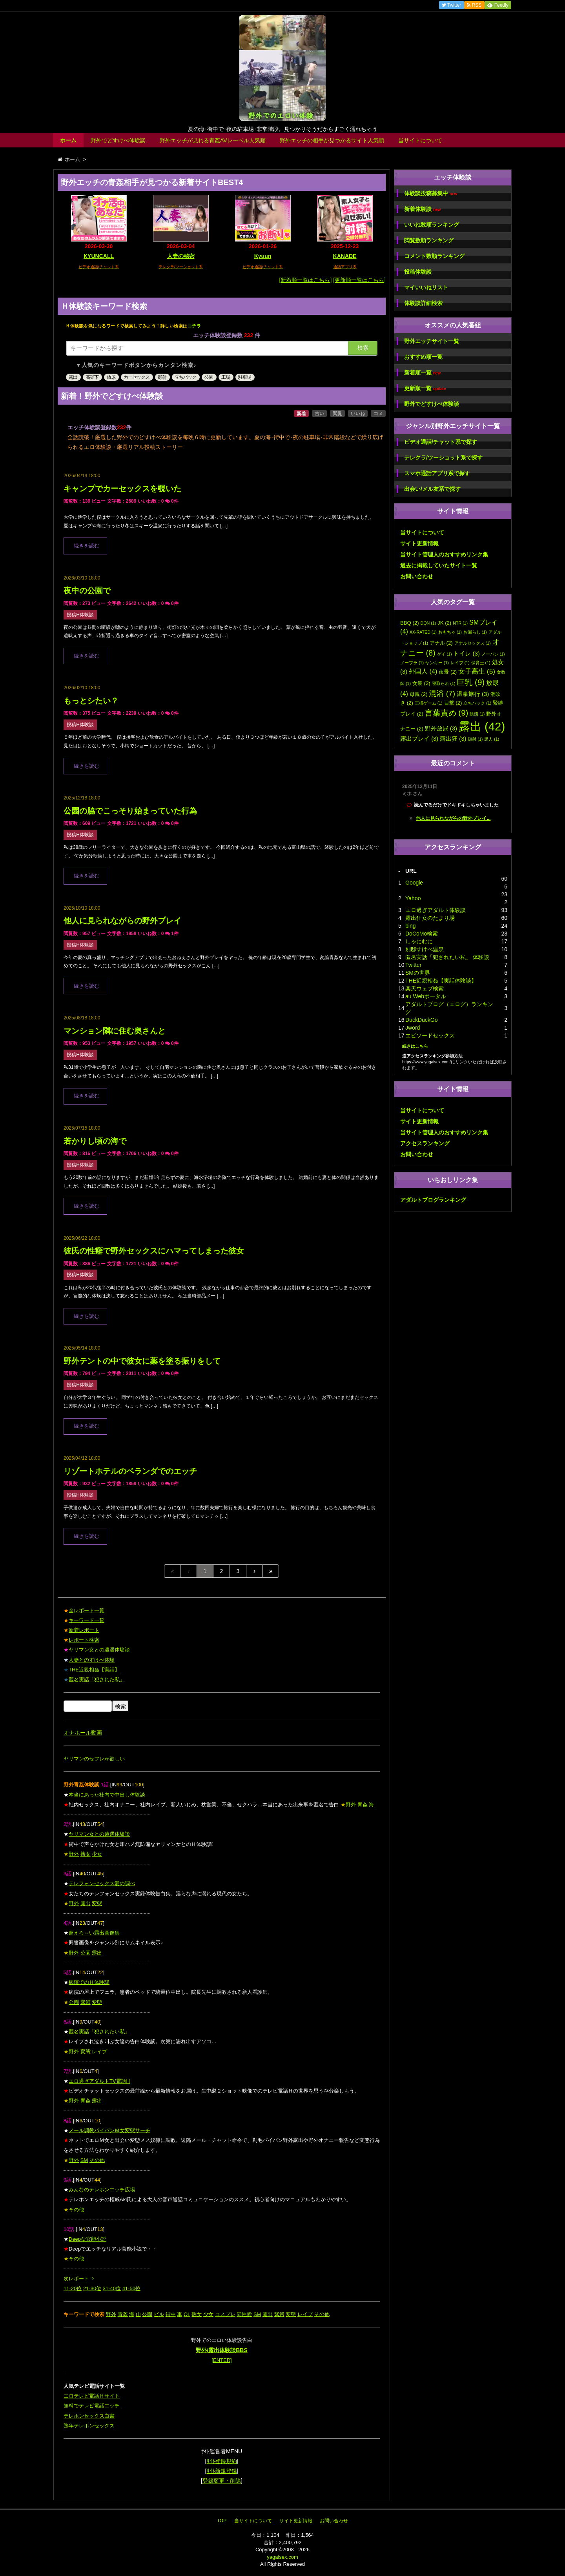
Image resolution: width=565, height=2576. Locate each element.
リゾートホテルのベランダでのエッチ (130, 1471)
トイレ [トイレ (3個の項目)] (466, 653)
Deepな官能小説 (87, 2239)
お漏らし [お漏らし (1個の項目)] (475, 632)
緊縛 (85, 2002)
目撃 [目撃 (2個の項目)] (453, 703)
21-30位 (92, 2288)
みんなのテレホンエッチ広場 (102, 2190)
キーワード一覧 (86, 1620)
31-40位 (112, 2288)
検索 (362, 348)
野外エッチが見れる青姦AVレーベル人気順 (213, 140)
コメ (378, 413)
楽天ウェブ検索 (424, 988)
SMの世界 (417, 973)
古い (319, 413)
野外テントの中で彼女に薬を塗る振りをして (142, 1361)
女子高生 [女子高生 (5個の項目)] (476, 671)
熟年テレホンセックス (89, 2426)
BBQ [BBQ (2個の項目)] (409, 623)
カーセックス (136, 377)
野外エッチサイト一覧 (431, 341)
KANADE (345, 256)
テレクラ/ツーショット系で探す (443, 457)
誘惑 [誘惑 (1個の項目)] (477, 714)
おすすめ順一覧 (423, 357)
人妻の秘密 (181, 256)
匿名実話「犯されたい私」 (99, 2032)
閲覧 (337, 413)
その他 (97, 2160)
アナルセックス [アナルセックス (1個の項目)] (472, 643)
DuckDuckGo (421, 1020)
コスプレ (225, 2314)
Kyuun (263, 256)
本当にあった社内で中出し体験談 (107, 1795)
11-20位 (73, 2288)
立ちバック (185, 377)
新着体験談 (422, 209)
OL (187, 2314)
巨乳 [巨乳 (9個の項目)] (471, 682)
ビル (159, 2314)
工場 (225, 377)
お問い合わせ (416, 576)
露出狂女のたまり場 (430, 918)
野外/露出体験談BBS (221, 2350)
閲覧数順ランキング (429, 240)
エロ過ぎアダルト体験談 (435, 910)
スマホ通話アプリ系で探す (437, 473)
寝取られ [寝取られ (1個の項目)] (444, 683)
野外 (351, 1805)
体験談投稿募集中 (430, 193)
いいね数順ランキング (431, 224)
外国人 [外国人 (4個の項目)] (423, 671)
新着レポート (84, 1630)
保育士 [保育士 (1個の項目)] (480, 662)
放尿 (111, 377)
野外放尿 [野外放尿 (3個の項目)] (441, 728)
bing (410, 926)
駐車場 (244, 377)
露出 (73, 377)
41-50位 (131, 2288)
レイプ (99, 2052)
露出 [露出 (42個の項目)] (482, 726)
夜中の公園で (87, 590)
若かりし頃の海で (95, 1141)
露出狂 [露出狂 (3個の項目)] (453, 739)
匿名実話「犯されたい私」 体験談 (447, 957)
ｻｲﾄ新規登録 (222, 2471)
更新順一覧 (425, 388)
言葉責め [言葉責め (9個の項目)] (446, 712)
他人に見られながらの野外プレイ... (453, 818)
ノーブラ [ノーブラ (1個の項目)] (412, 662)
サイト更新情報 (419, 543)
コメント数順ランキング (434, 256)
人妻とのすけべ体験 (92, 1660)
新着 (301, 413)
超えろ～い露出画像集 (94, 1933)
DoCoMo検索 (421, 933)
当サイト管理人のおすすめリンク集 (444, 554)
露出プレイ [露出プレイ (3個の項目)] (419, 739)
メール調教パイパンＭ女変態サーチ (109, 2130)
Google (414, 882)
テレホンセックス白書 (89, 2416)
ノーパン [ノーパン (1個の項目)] (493, 654)
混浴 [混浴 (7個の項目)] (442, 693)
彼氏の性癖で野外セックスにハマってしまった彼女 (154, 1250)
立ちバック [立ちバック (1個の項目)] (477, 703)
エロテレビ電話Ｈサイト (92, 2396)
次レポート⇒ (79, 2279)
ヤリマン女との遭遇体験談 (99, 1650)
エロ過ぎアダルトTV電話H (99, 2081)
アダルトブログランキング (433, 1200)
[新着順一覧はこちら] (305, 280)
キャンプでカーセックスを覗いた (122, 488)
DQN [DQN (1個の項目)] (428, 623)
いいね (358, 413)
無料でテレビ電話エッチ (92, 2406)
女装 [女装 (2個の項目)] (421, 683)
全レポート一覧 (86, 1610)
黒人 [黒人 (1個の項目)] (491, 739)
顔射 (162, 377)
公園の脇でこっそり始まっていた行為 (130, 811)
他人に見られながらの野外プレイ (122, 920)
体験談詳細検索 (423, 303)
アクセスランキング (425, 1143)
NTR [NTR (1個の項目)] (460, 623)
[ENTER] (221, 2360)
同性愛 (244, 2314)
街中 (171, 2314)
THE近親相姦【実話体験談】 (441, 980)
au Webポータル (425, 996)
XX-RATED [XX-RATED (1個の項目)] (423, 632)
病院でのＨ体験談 (89, 1982)
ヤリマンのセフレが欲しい (94, 1759)
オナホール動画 (83, 1732)
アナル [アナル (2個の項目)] (441, 643)
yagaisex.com (282, 2557)
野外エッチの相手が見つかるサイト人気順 (332, 140)
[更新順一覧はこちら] (359, 280)
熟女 (85, 1854)
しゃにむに (419, 941)
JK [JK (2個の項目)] (444, 623)
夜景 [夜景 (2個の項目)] (448, 672)
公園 (208, 377)
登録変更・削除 (221, 2481)
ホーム (68, 140)
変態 (97, 1903)
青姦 (362, 1805)
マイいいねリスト (426, 287)
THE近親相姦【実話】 (94, 1670)
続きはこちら (415, 1046)
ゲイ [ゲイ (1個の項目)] (444, 654)
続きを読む (86, 546)
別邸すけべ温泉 (424, 949)
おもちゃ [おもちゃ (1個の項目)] (450, 632)
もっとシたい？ (91, 700)
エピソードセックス (430, 1035)
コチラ (194, 325)
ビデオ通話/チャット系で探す (440, 442)
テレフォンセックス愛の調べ (102, 1883)
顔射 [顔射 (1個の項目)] (475, 739)
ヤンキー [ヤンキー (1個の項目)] (437, 662)
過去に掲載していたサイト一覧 (438, 565)
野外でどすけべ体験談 (118, 140)
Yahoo (413, 898)
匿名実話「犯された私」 (97, 1679)
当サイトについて (420, 140)
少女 (97, 1854)
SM (84, 2160)
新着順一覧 (422, 373)
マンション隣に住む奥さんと (115, 1030)
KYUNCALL (99, 256)
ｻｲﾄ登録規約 (222, 2461)
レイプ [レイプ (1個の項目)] (460, 662)
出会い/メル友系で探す (432, 489)
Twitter (413, 965)
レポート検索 (84, 1640)
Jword (412, 1028)
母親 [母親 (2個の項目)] (419, 694)
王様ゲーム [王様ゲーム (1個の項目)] (429, 703)
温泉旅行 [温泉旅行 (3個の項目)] (473, 694)
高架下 (92, 377)
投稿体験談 (418, 271)
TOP (221, 2520)
